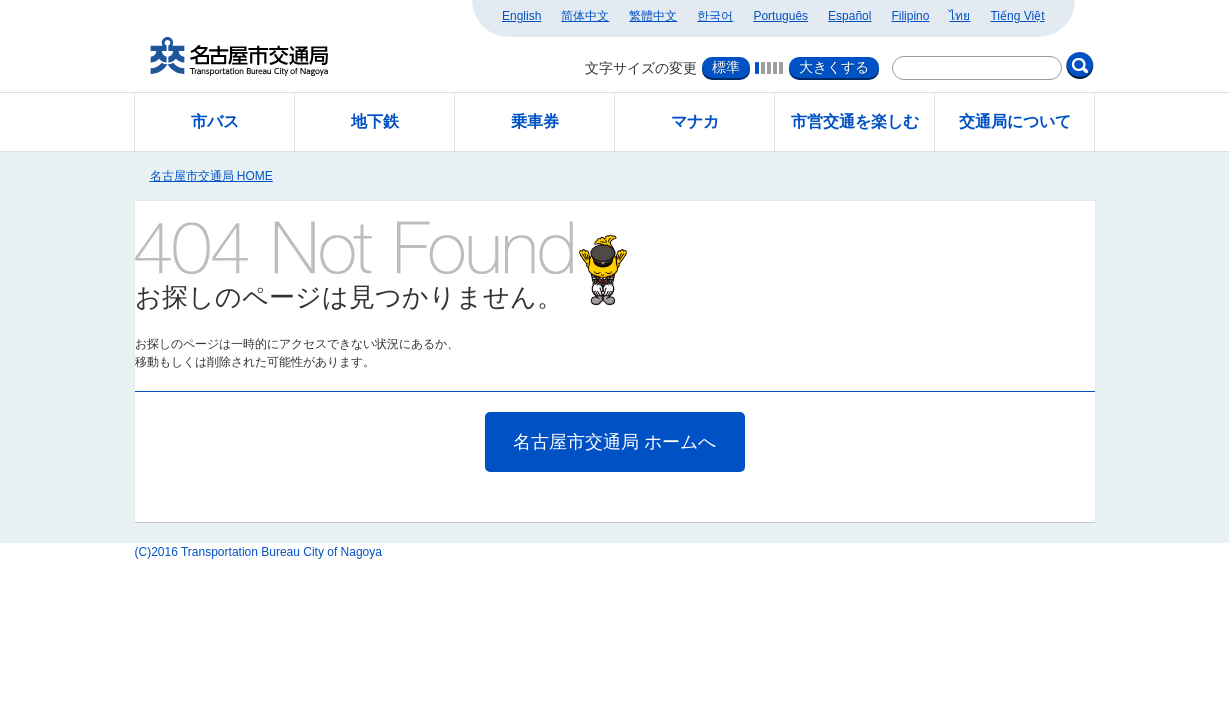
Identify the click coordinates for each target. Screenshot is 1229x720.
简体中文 (585, 16)
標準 (726, 67)
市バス (215, 121)
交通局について (1015, 121)
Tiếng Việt (1017, 16)
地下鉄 (375, 121)
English (521, 16)
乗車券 (535, 121)
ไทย (959, 16)
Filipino (910, 16)
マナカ (695, 121)
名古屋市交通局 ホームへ (614, 442)
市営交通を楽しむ (855, 121)
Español (849, 16)
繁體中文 (653, 16)
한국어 (715, 16)
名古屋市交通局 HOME (211, 176)
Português (780, 16)
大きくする (834, 67)
